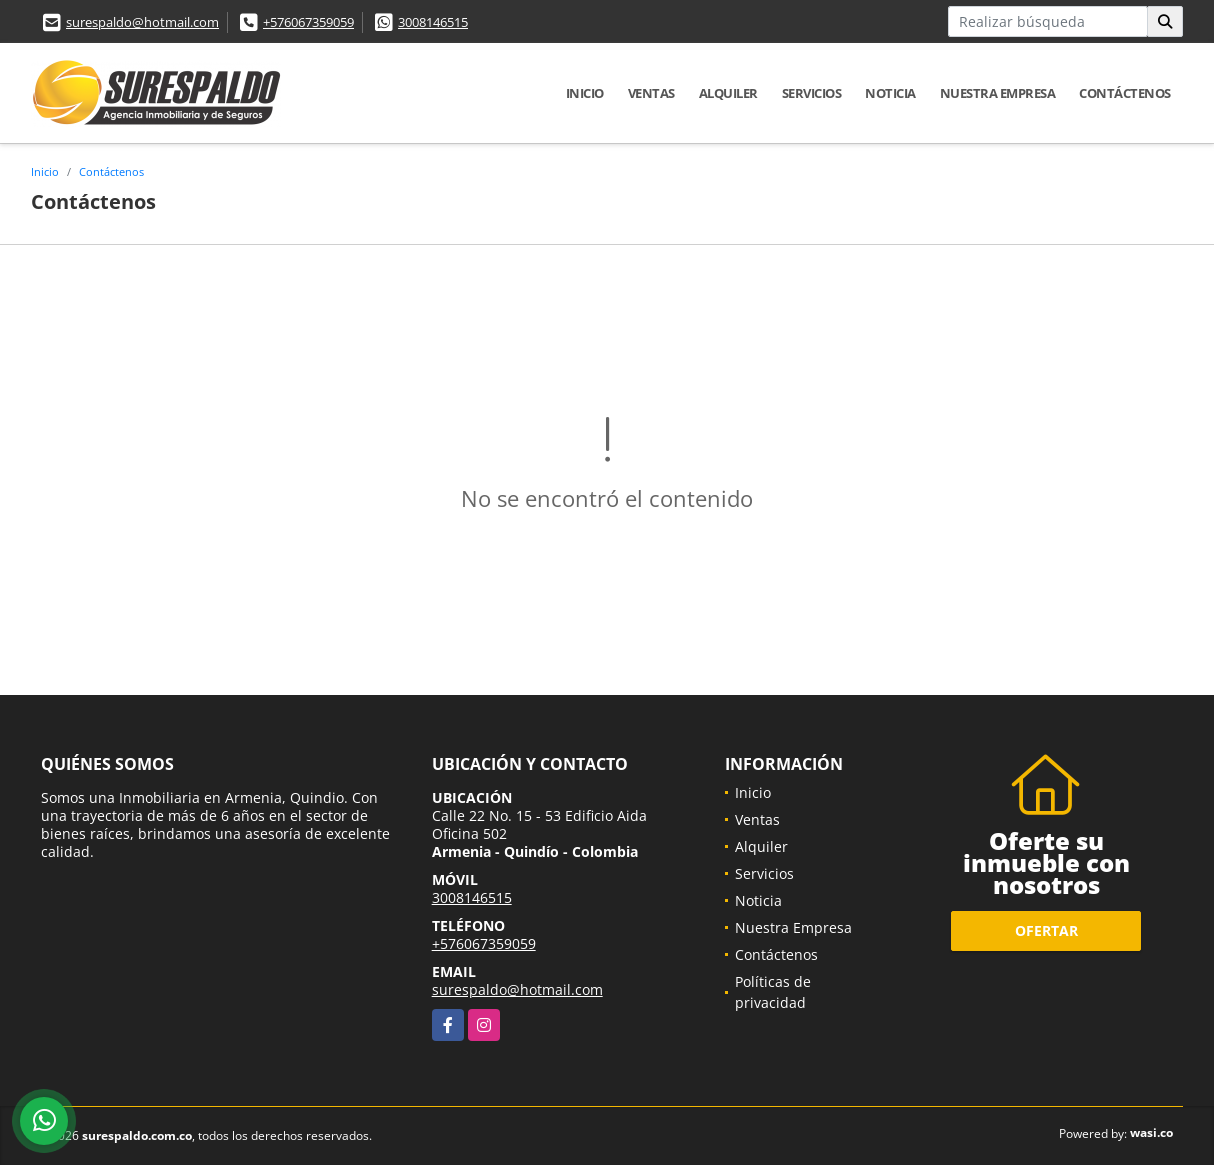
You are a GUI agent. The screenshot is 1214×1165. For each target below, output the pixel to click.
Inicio (585, 93)
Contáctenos (1125, 93)
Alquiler (728, 93)
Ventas (651, 93)
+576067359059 (308, 22)
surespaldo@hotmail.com (142, 22)
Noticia (890, 93)
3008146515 (433, 22)
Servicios (812, 93)
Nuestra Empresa (998, 93)
